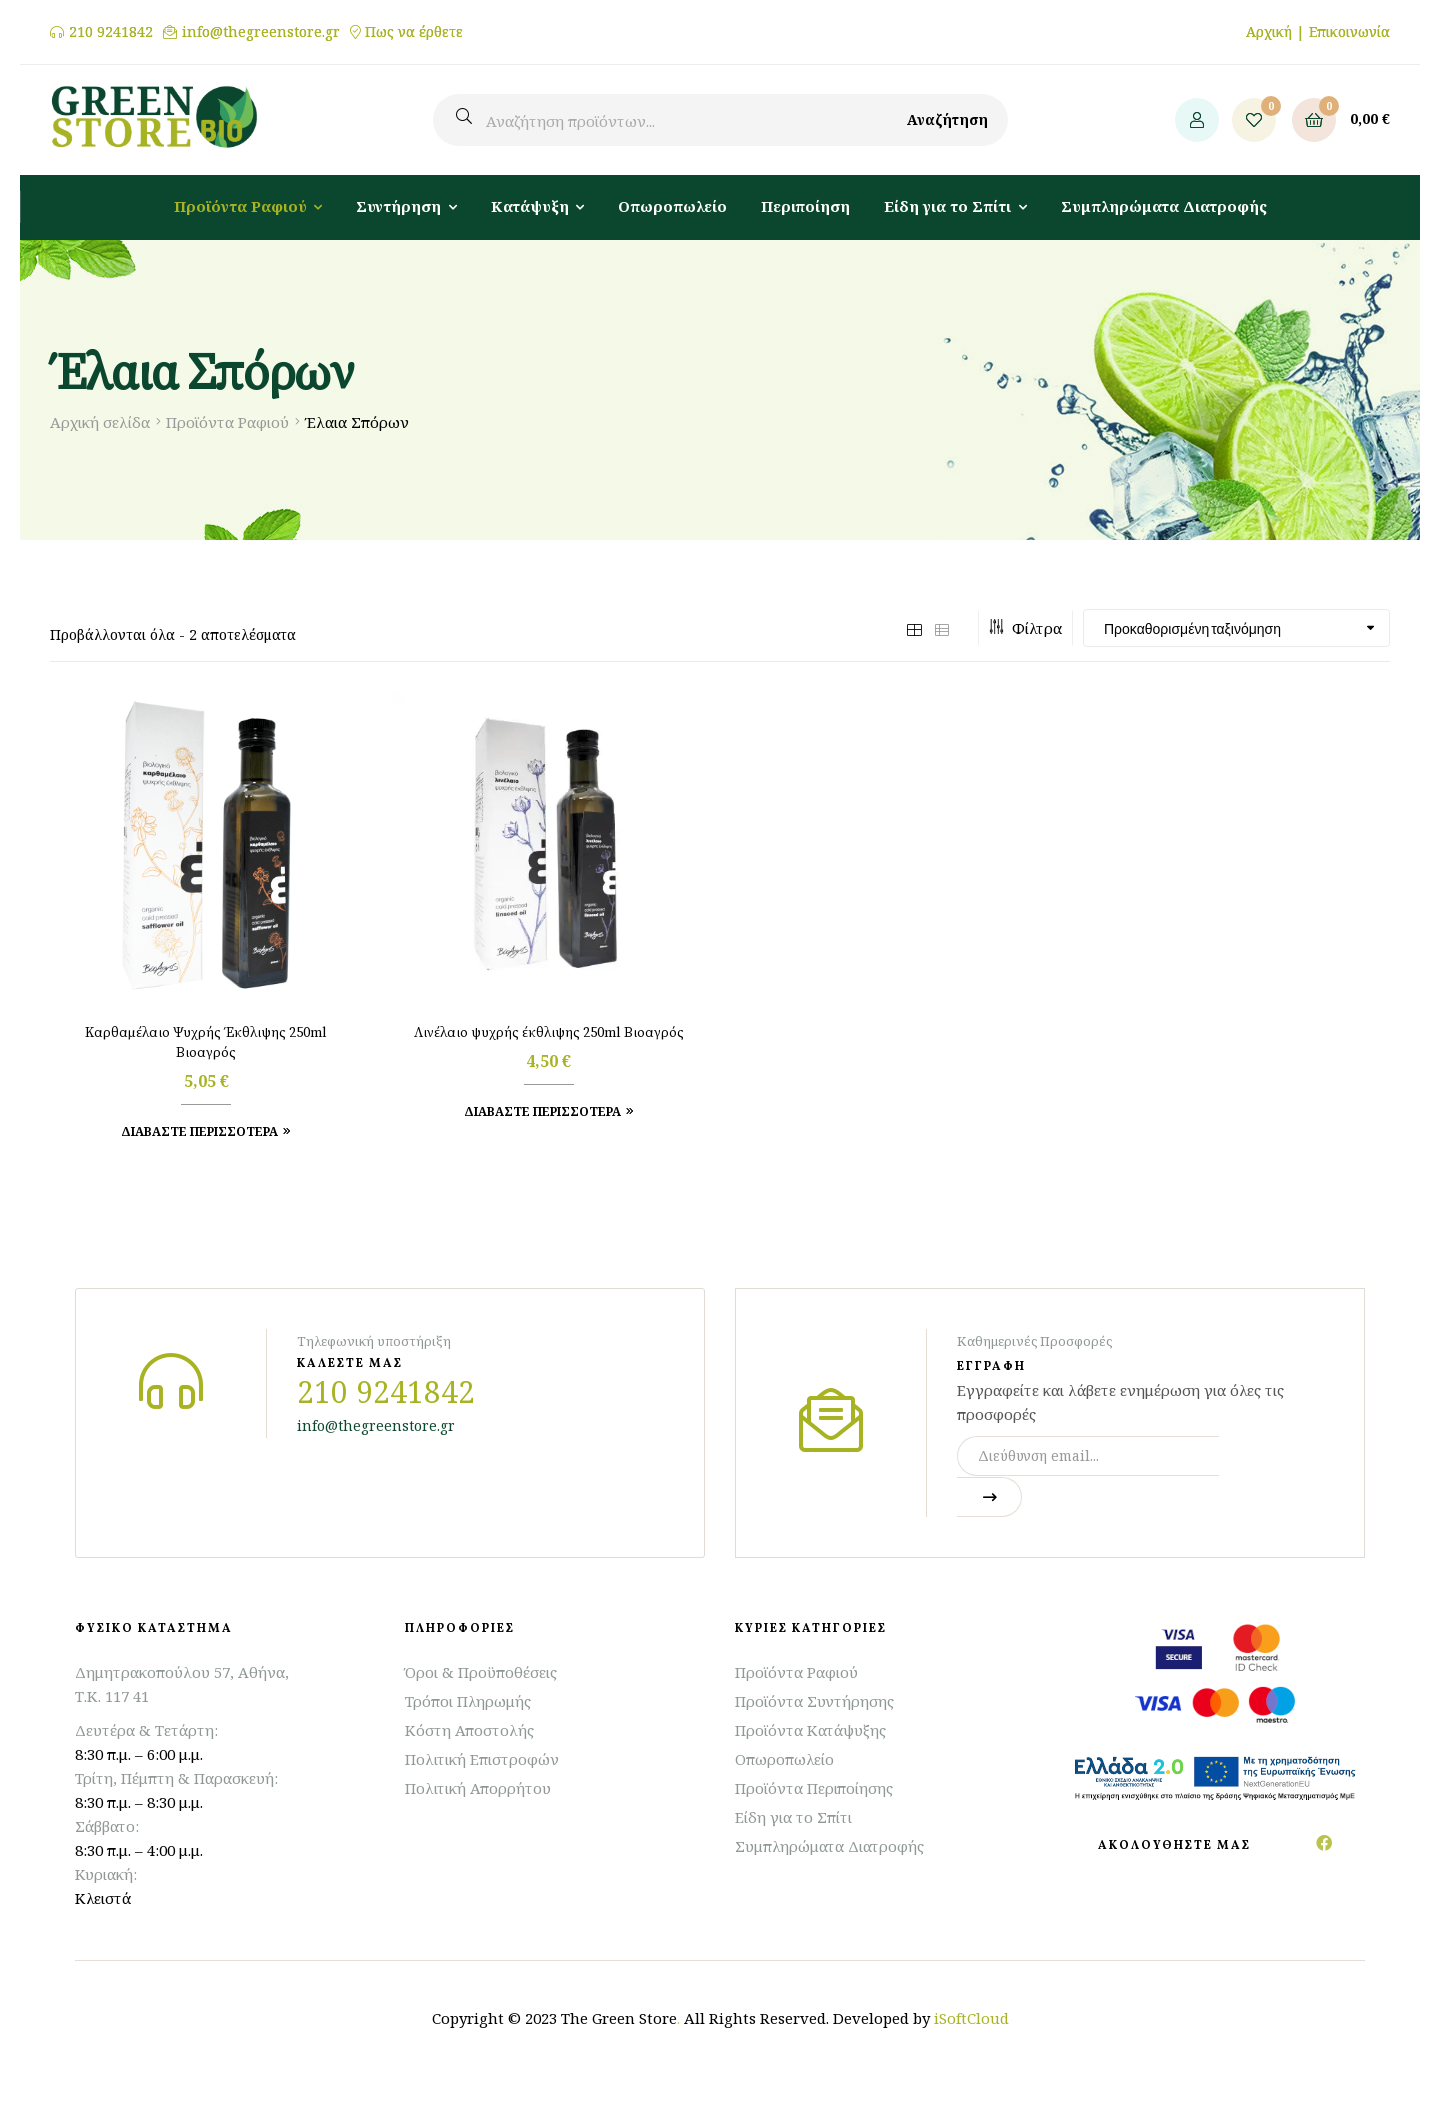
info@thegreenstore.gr (261, 32)
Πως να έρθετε (414, 32)
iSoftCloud (971, 2018)
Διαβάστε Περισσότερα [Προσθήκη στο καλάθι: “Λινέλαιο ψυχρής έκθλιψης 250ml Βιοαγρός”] (542, 1111)
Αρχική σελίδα (100, 422)
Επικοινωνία (1349, 31)
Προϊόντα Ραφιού (227, 422)
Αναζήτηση (947, 119)
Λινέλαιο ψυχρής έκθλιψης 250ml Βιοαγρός (549, 1033)
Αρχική (1269, 31)
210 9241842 (111, 32)
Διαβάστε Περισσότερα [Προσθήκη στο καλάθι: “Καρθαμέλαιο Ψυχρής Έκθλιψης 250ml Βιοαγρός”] (199, 1131)
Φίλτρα (1025, 628)
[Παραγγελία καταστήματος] (1236, 628)
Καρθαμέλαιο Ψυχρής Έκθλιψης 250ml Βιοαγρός (206, 1043)
